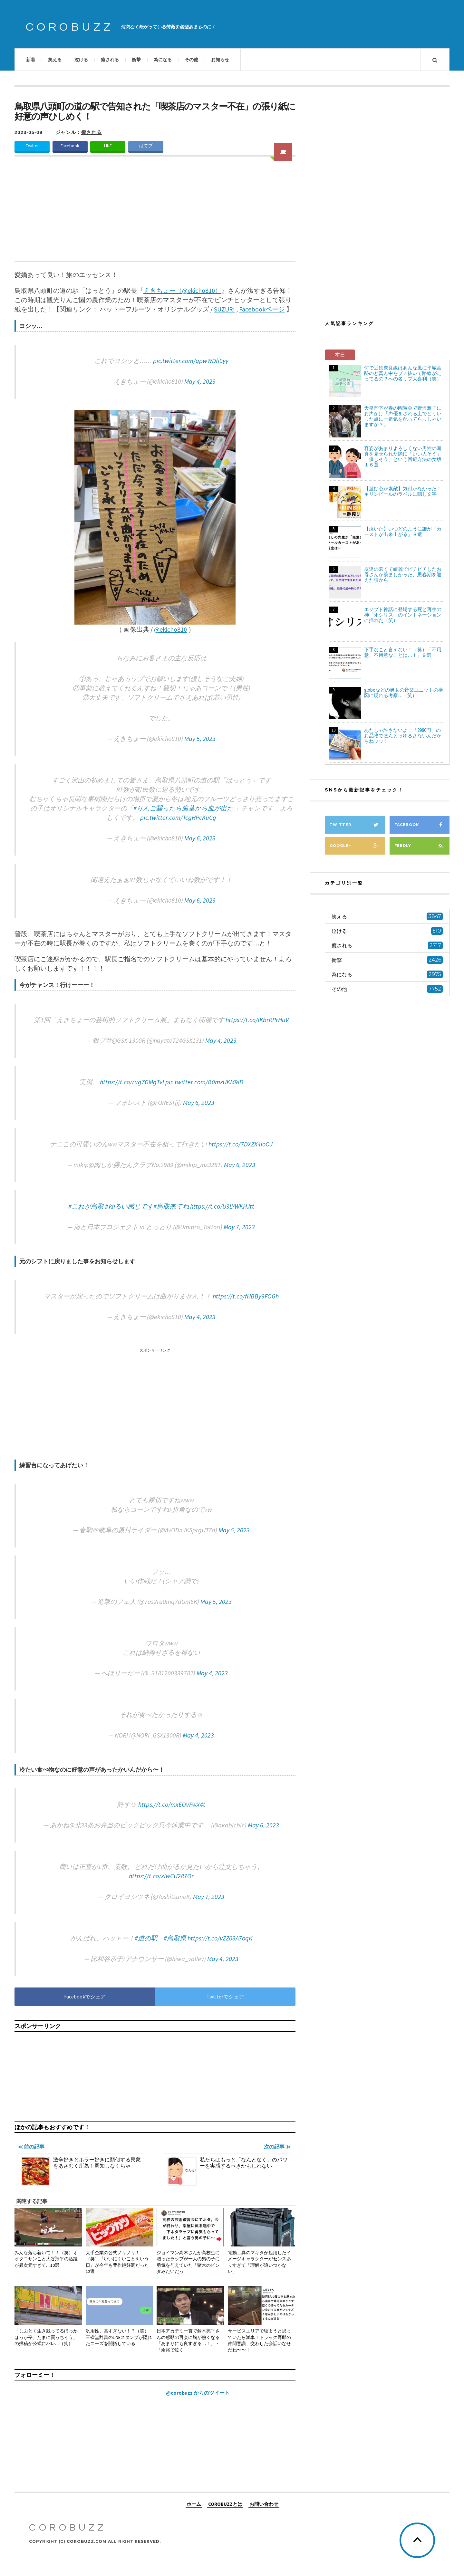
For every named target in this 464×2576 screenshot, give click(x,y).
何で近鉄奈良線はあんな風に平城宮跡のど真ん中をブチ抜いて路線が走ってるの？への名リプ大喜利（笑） (402, 373)
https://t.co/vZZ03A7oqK (220, 1938)
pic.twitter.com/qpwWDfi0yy (190, 361)
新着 (30, 59)
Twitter (32, 145)
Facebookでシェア (85, 1996)
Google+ (357, 846)
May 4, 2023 (200, 381)
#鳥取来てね (171, 1206)
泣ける (81, 59)
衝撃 (136, 59)
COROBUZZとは (225, 2504)
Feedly (422, 846)
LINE (108, 145)
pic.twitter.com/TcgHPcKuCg (178, 817)
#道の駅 (146, 1938)
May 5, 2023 (200, 738)
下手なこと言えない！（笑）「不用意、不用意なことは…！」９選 (402, 652)
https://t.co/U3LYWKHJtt (222, 1206)
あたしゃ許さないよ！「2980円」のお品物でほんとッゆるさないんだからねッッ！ (402, 735)
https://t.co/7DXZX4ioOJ (240, 1144)
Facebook (70, 145)
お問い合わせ (263, 2504)
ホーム (194, 2504)
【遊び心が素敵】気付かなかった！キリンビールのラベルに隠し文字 (402, 491)
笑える (55, 59)
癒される (110, 59)
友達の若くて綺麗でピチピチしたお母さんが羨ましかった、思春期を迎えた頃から (402, 574)
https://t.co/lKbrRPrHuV (257, 1020)
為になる (163, 59)
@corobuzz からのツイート (198, 2392)
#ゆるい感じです (129, 1206)
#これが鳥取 (86, 1206)
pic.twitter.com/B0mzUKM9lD (204, 1082)
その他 (191, 59)
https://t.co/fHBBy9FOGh (246, 1296)
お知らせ (220, 59)
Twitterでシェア (225, 1996)
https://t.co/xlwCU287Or (161, 1876)
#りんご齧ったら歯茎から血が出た (183, 808)
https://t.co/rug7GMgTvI (132, 1082)
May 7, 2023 (239, 1227)
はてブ (146, 145)
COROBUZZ (69, 27)
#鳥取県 (175, 1938)
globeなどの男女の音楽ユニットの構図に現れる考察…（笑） (403, 692)
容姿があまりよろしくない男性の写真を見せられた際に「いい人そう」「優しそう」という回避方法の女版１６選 (402, 456)
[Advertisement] (155, 213)
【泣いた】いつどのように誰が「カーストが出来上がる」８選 (402, 531)
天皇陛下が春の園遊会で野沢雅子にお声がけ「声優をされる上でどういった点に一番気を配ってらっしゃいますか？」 (402, 416)
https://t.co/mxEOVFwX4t (171, 1804)
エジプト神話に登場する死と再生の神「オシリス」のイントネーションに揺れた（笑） (402, 614)
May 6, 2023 (200, 838)
